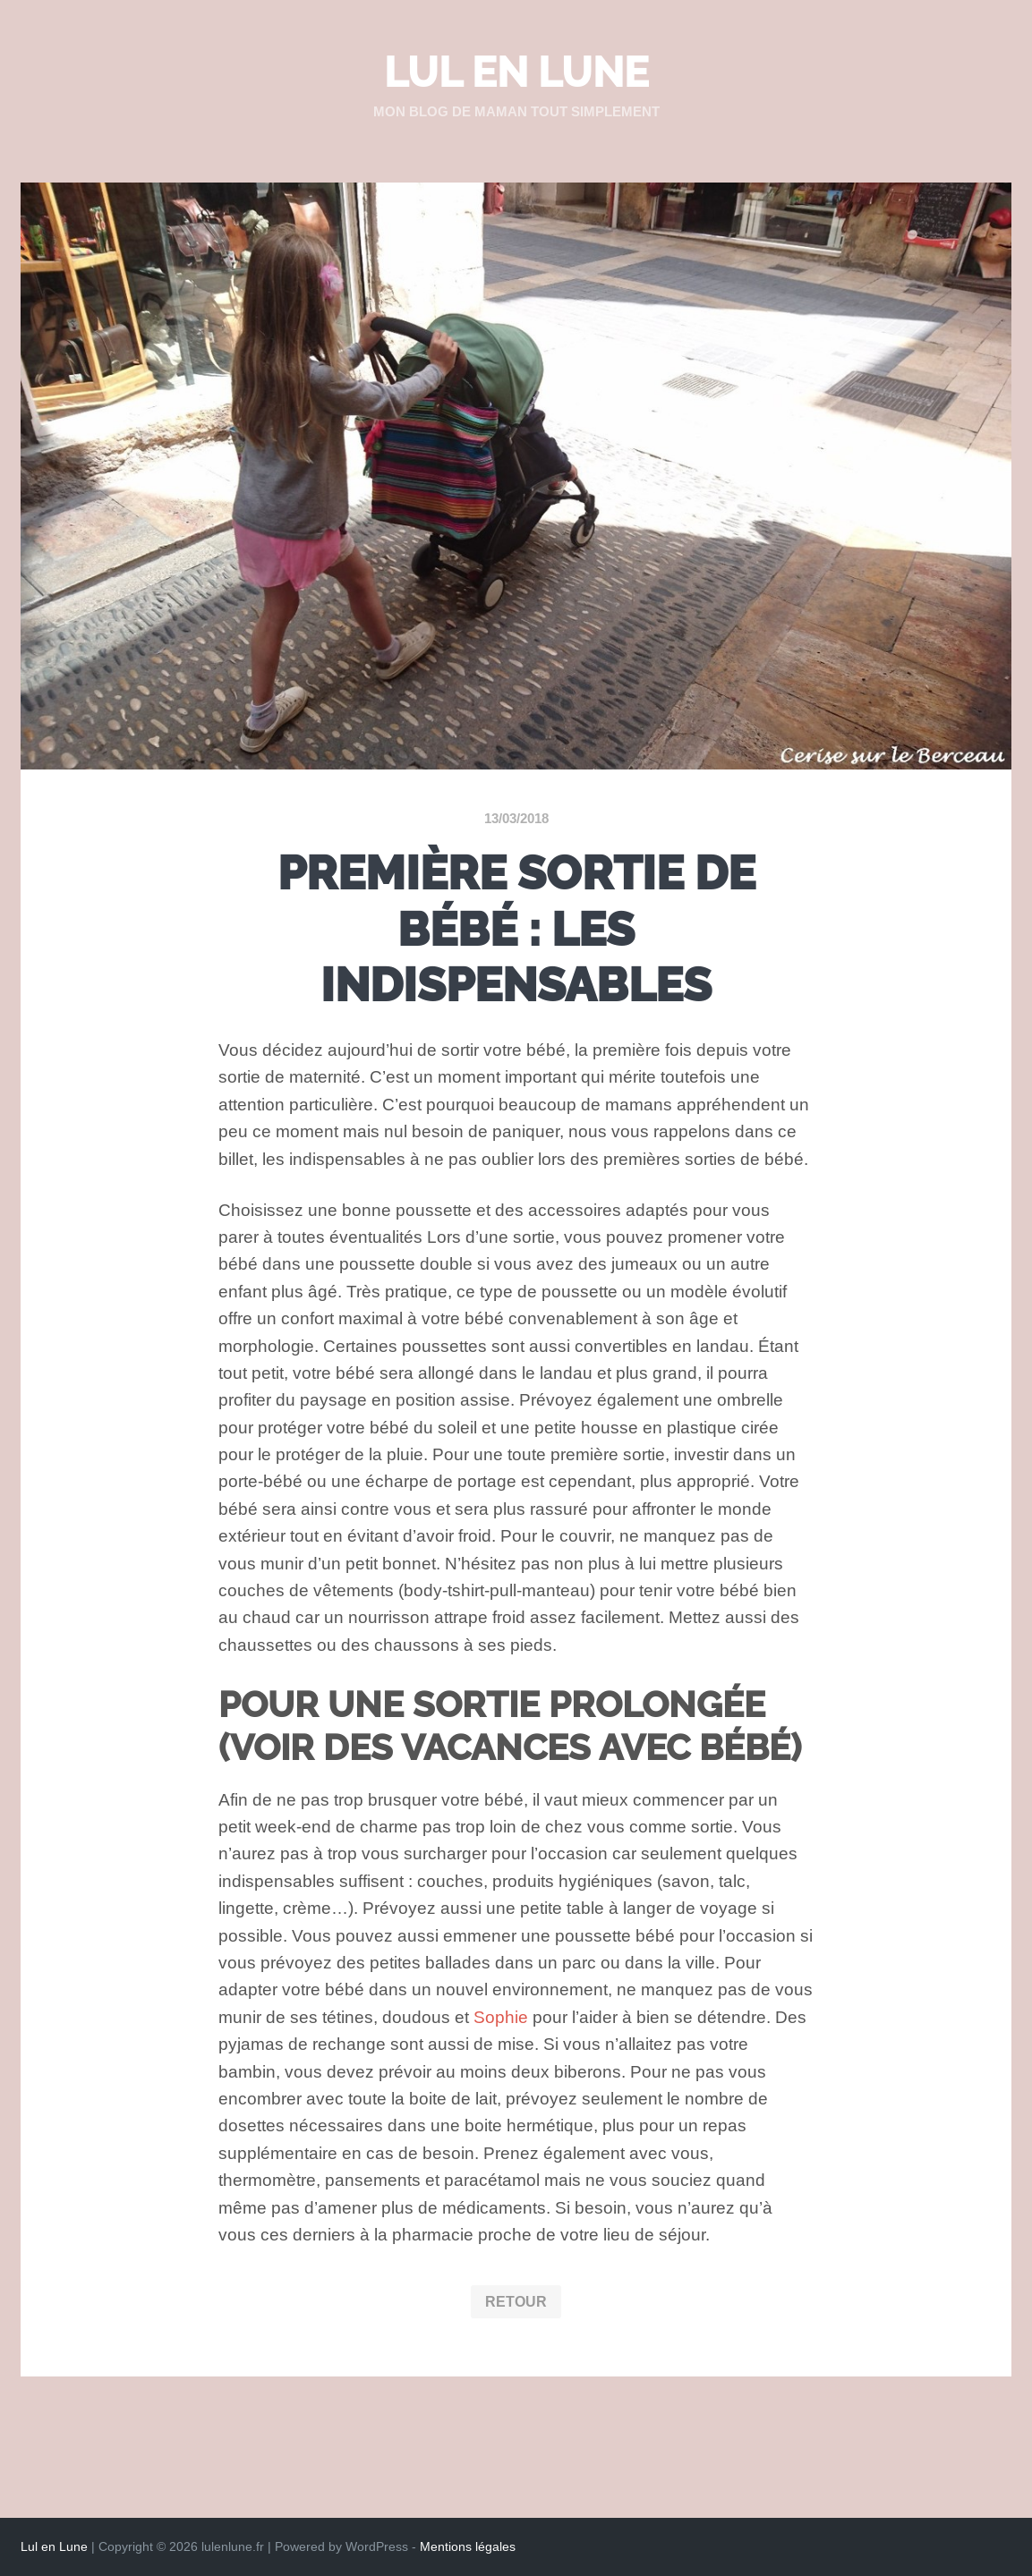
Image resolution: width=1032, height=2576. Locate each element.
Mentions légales (468, 2546)
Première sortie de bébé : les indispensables (516, 929)
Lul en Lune (516, 72)
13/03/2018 (516, 818)
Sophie (500, 2017)
